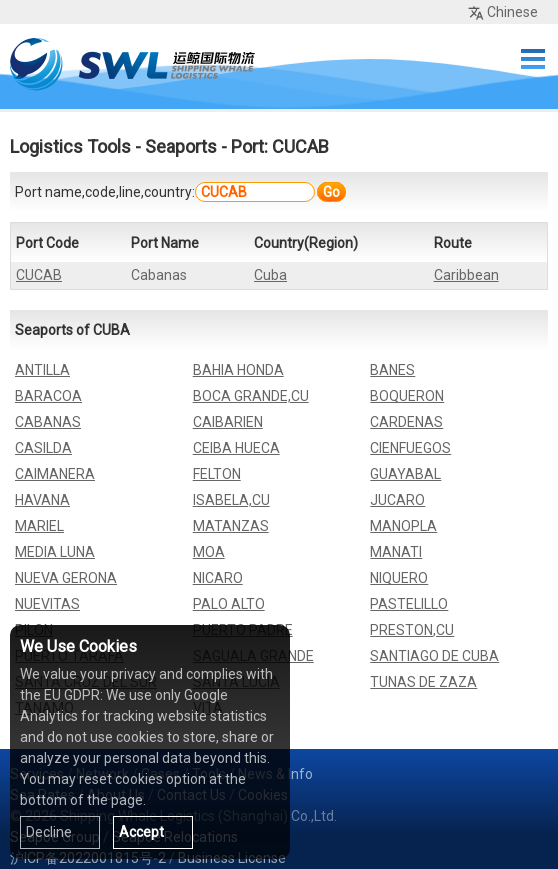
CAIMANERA (55, 474)
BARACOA (48, 396)
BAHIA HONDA (238, 370)
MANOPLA (403, 526)
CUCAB (39, 275)
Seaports (181, 146)
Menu (533, 59)
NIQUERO (399, 578)
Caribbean (466, 275)
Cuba (270, 275)
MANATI (396, 552)
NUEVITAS (47, 604)
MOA (209, 552)
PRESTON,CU (412, 630)
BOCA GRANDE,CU (251, 396)
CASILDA (43, 448)
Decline (49, 832)
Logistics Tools (70, 146)
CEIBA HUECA (236, 448)
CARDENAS (406, 422)
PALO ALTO (229, 604)
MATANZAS (231, 526)
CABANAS (48, 422)
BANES (392, 370)
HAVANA (42, 500)
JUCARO (397, 500)
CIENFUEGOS (410, 448)
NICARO (218, 578)
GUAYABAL (405, 474)
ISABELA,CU (231, 500)
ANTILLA (42, 370)
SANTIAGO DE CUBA (434, 656)
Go (331, 192)
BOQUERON (407, 396)
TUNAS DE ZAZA (423, 682)
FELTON (217, 474)
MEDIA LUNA (55, 552)
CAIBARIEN (228, 422)
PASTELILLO (409, 604)
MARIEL (39, 526)
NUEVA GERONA (66, 578)
